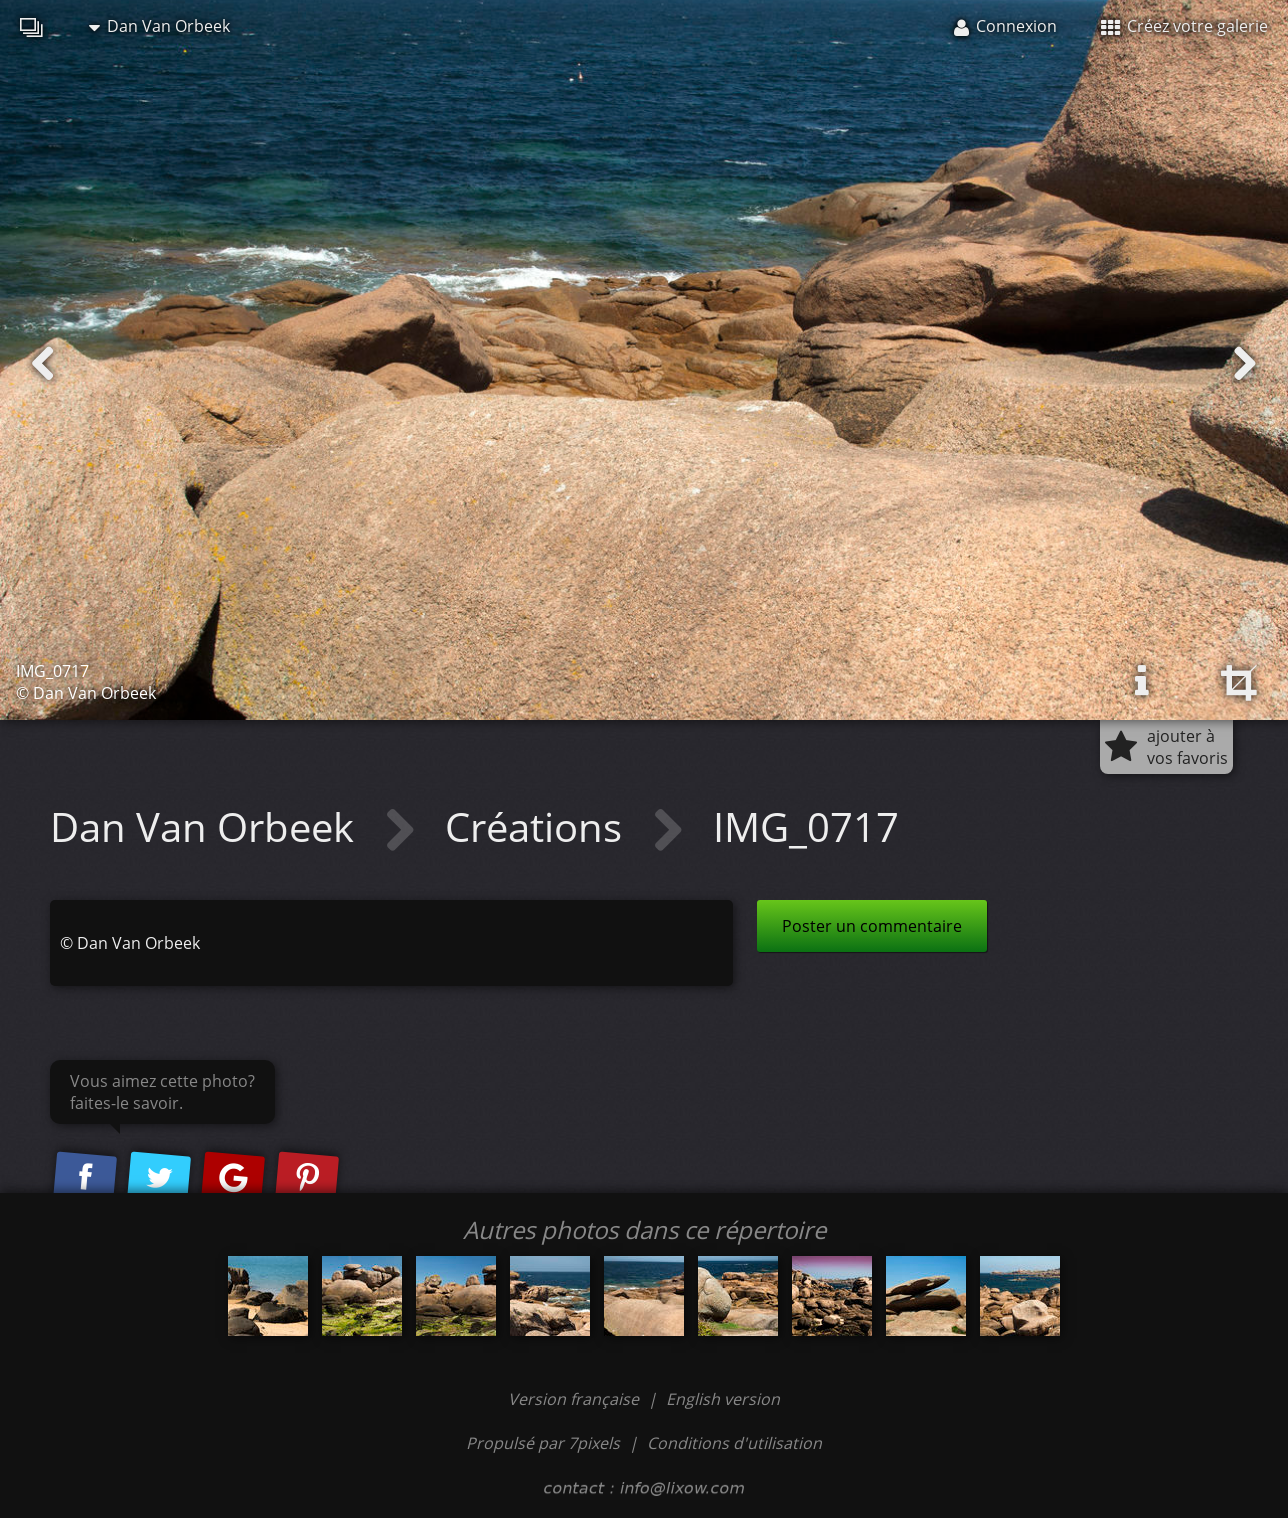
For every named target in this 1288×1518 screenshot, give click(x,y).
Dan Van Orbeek (159, 26)
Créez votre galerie (1184, 26)
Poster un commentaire (872, 926)
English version (723, 1399)
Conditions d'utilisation (734, 1443)
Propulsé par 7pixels (543, 1443)
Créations (538, 826)
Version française (575, 1399)
